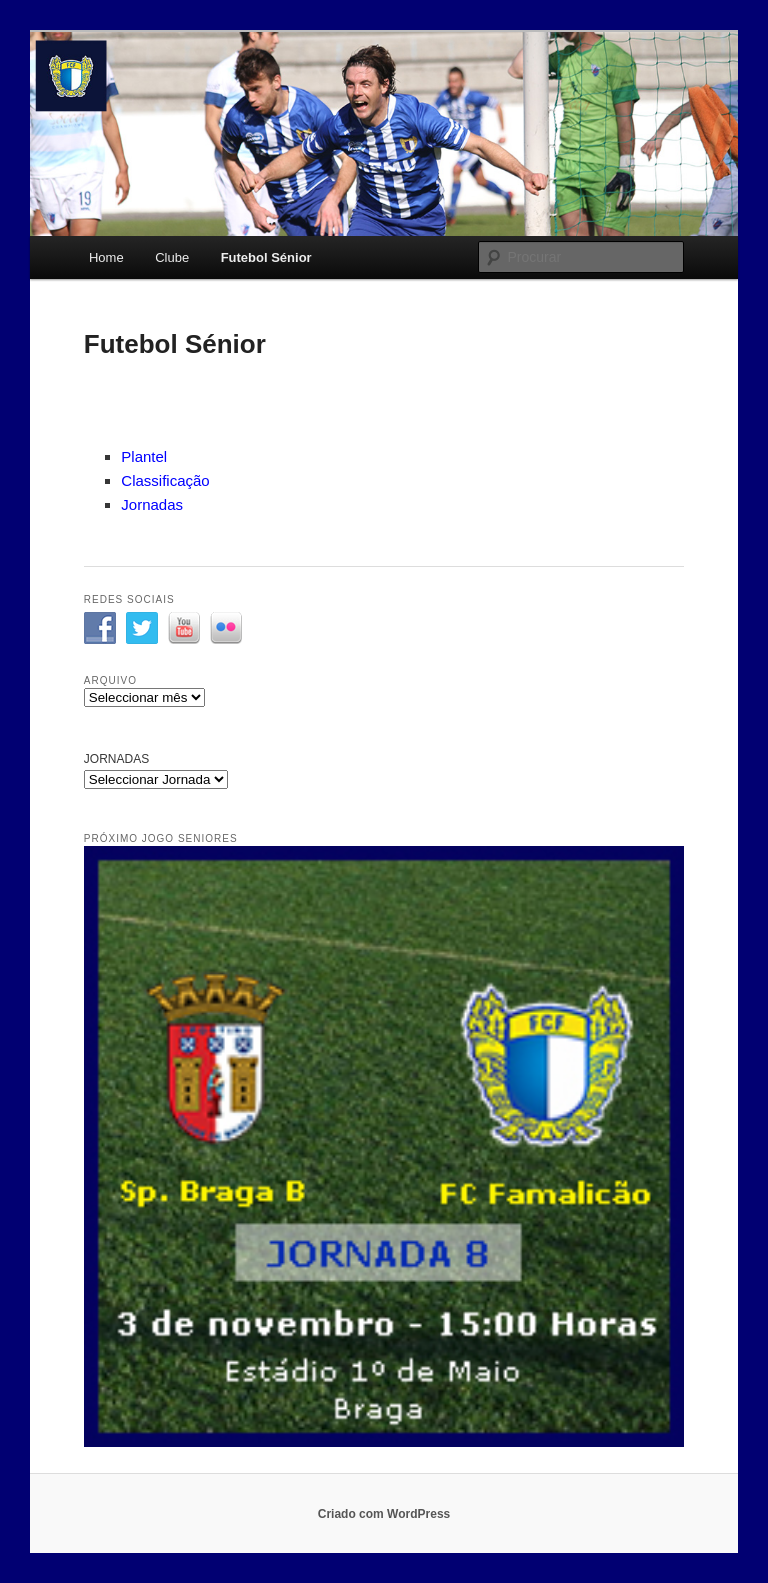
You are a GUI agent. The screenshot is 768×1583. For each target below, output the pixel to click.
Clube (172, 257)
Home (106, 257)
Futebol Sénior (266, 257)
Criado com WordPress (384, 1514)
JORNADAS (116, 759)
